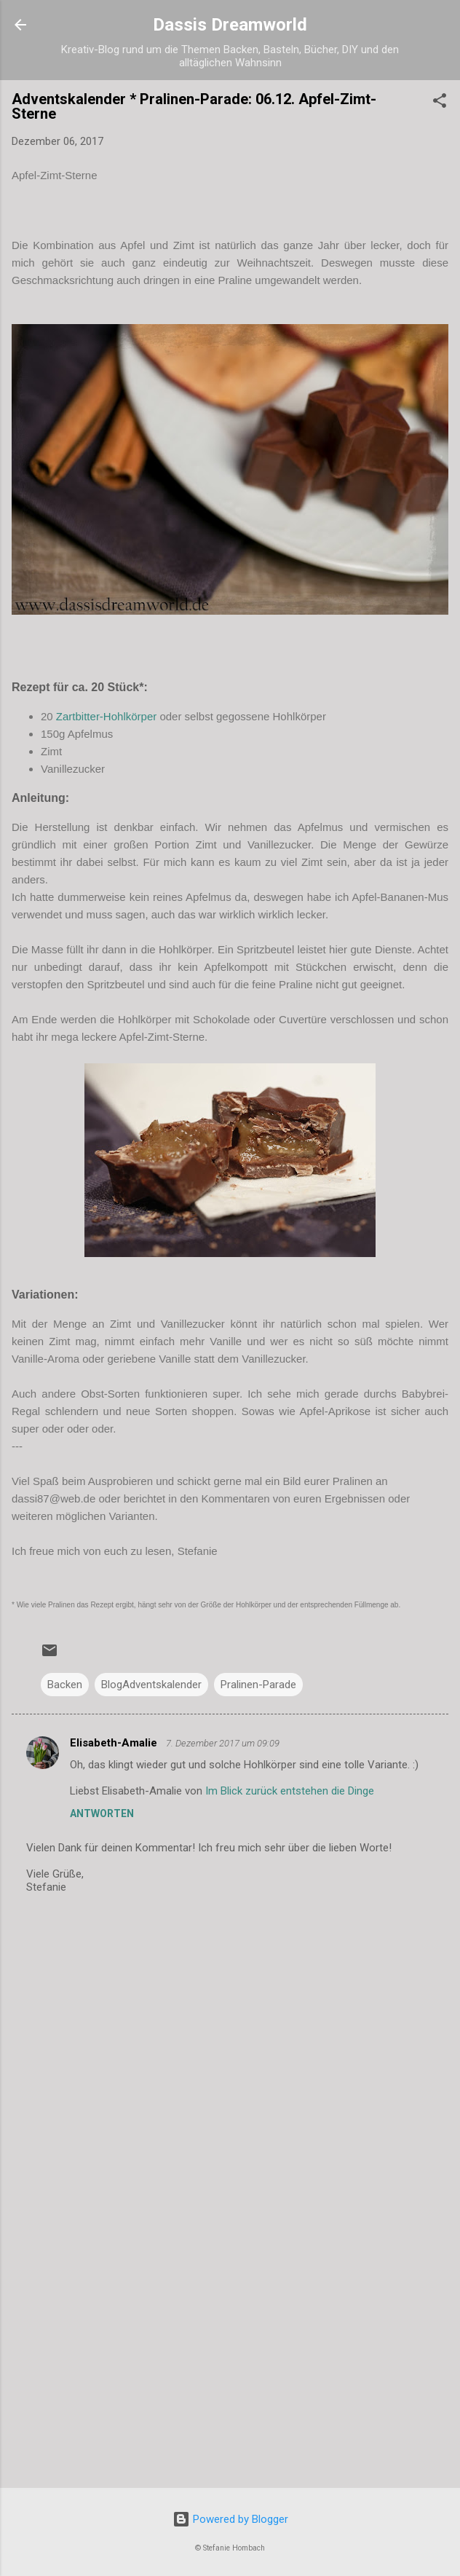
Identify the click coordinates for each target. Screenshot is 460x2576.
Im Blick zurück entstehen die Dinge (289, 1790)
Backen (64, 1684)
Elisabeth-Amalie (115, 1742)
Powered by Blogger (230, 2519)
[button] (439, 103)
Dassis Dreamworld (230, 25)
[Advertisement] (230, 2363)
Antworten (102, 1813)
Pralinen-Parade (258, 1684)
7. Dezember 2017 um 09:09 (222, 1743)
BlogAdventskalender (151, 1684)
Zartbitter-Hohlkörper (106, 716)
